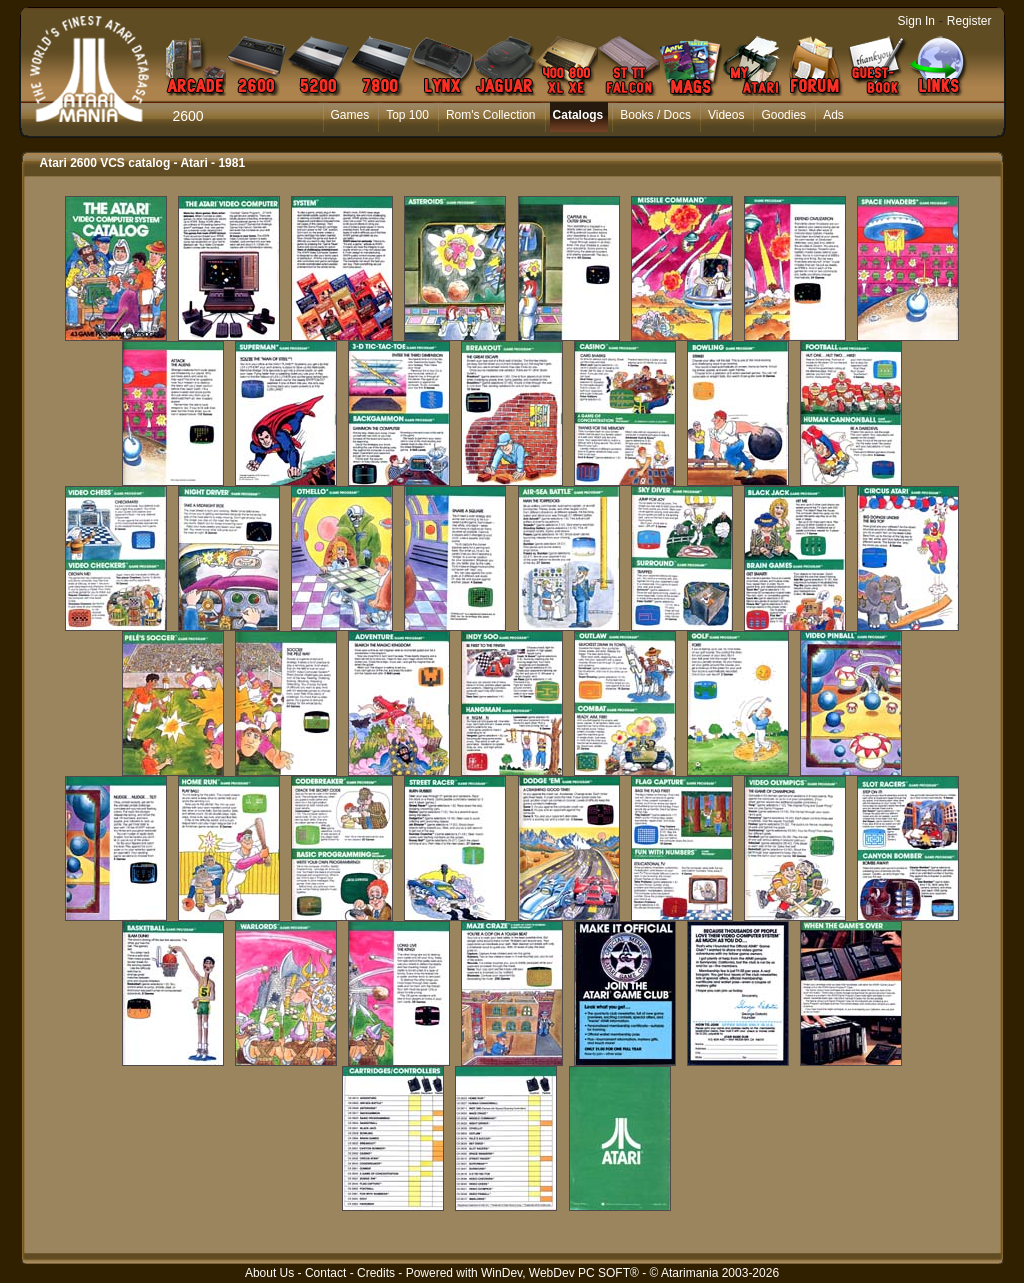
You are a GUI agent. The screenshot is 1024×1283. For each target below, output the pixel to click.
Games (350, 115)
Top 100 (407, 115)
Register (969, 21)
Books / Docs (655, 115)
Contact (325, 1273)
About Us (269, 1273)
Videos (726, 115)
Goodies (783, 115)
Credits (376, 1273)
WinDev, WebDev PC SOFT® (560, 1273)
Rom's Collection (491, 115)
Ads (833, 115)
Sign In (916, 21)
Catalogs (578, 115)
